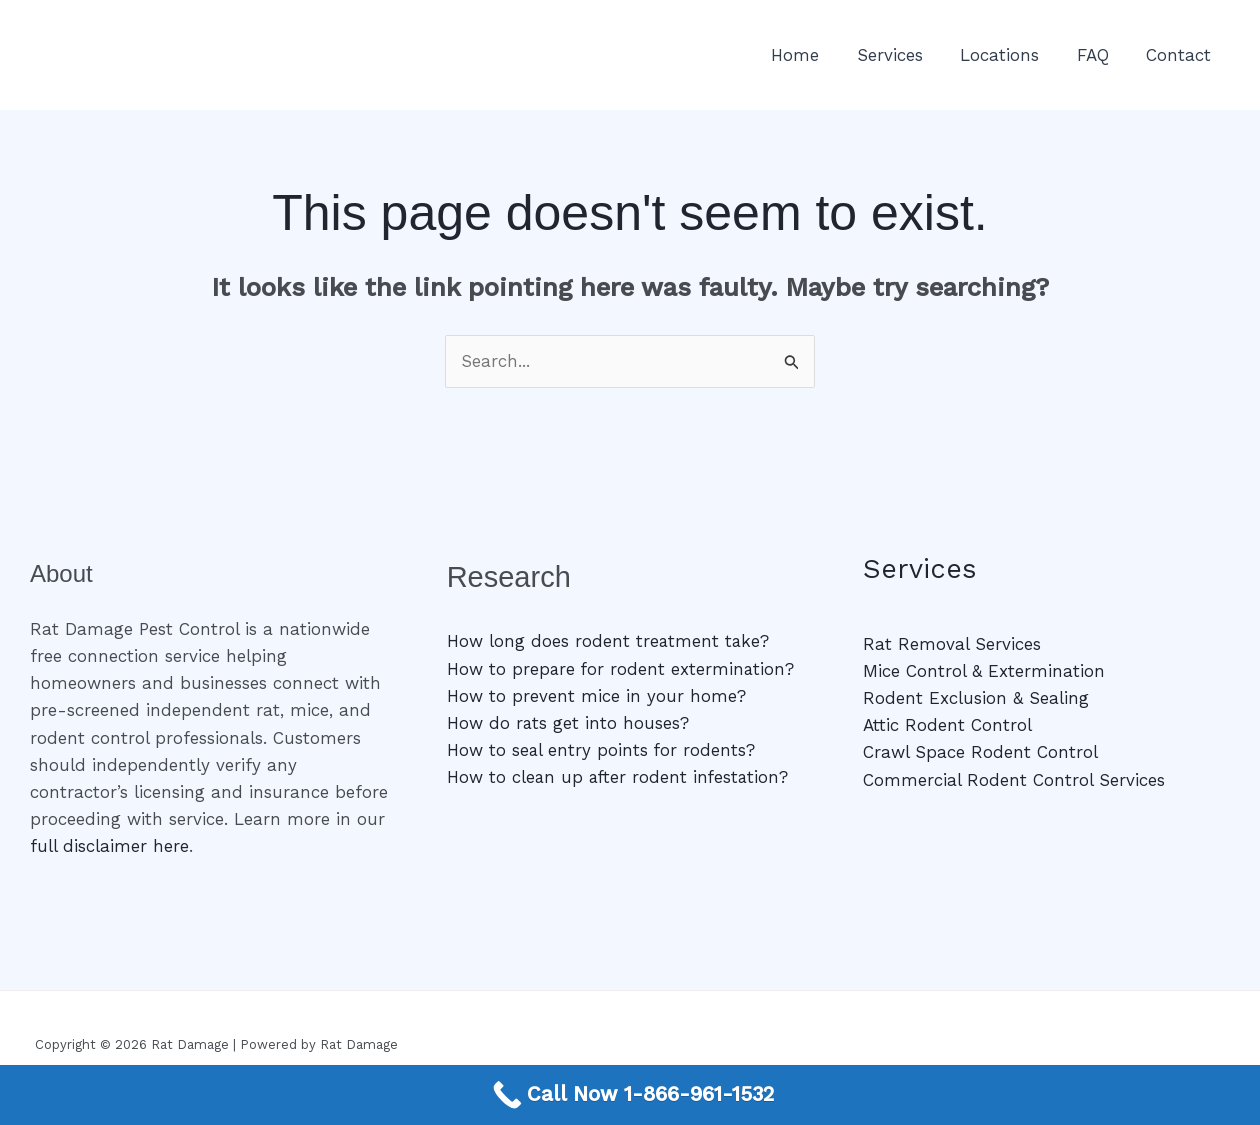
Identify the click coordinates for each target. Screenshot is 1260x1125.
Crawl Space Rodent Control (980, 752)
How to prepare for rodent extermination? (622, 669)
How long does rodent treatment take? (609, 641)
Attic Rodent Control (947, 725)
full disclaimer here (109, 846)
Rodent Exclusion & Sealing (976, 698)
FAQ (1098, 55)
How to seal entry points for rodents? (602, 750)
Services (902, 55)
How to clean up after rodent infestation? (620, 777)
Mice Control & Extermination (984, 671)
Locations (1008, 55)
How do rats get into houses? (568, 723)
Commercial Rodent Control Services (1014, 780)
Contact (1180, 55)
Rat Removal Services (952, 644)
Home (811, 55)
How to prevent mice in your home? (596, 696)
